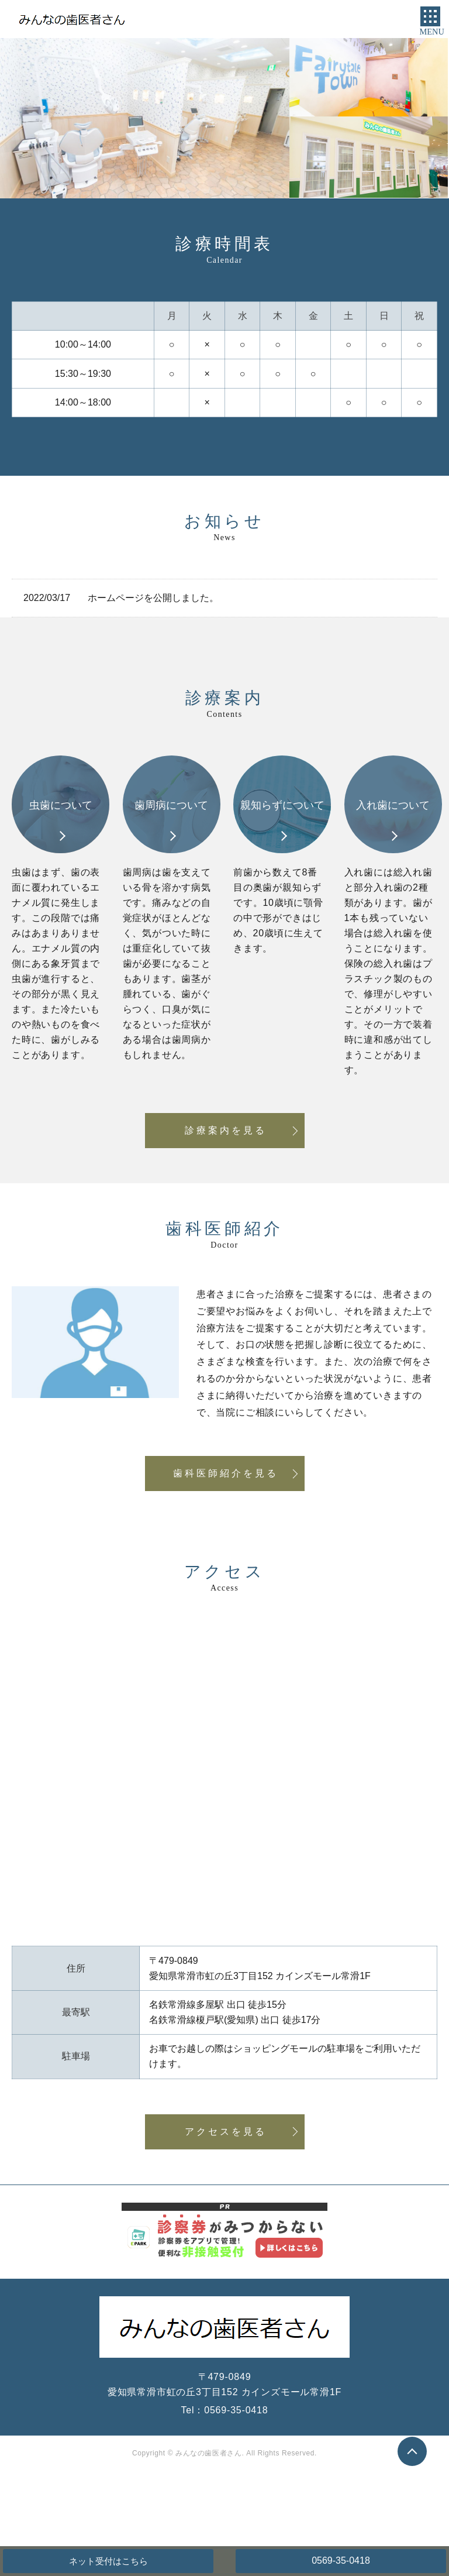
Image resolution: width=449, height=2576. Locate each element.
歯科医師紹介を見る (225, 1473)
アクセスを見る (226, 2132)
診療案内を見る (226, 1130)
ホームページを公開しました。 (153, 598)
